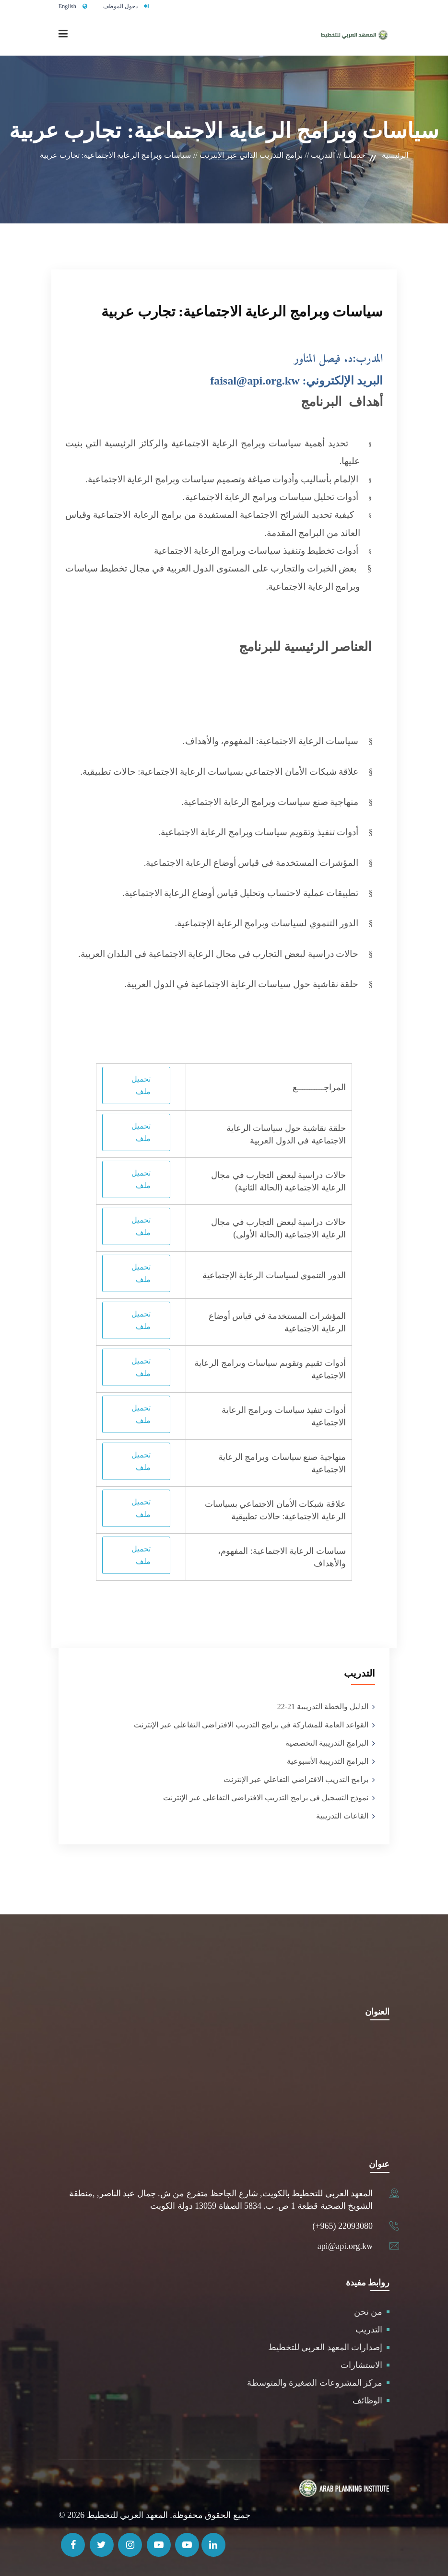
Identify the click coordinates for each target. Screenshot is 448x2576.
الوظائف (367, 2400)
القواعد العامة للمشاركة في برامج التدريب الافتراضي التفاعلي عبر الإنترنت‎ (251, 1725)
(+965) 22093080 (342, 2226)
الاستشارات (361, 2365)
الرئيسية (395, 155)
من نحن (368, 2312)
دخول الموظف (120, 6)
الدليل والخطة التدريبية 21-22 (322, 1706)
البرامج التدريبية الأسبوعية (327, 1761)
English (67, 6)
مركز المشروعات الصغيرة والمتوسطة (315, 2383)
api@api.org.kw (345, 2246)
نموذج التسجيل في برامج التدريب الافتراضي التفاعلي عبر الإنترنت (265, 1798)
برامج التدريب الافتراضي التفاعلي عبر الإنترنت (296, 1779)
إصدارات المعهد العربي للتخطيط (325, 2347)
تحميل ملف (141, 1085)
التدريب (368, 2329)
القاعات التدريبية (342, 1816)
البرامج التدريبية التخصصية (326, 1743)
